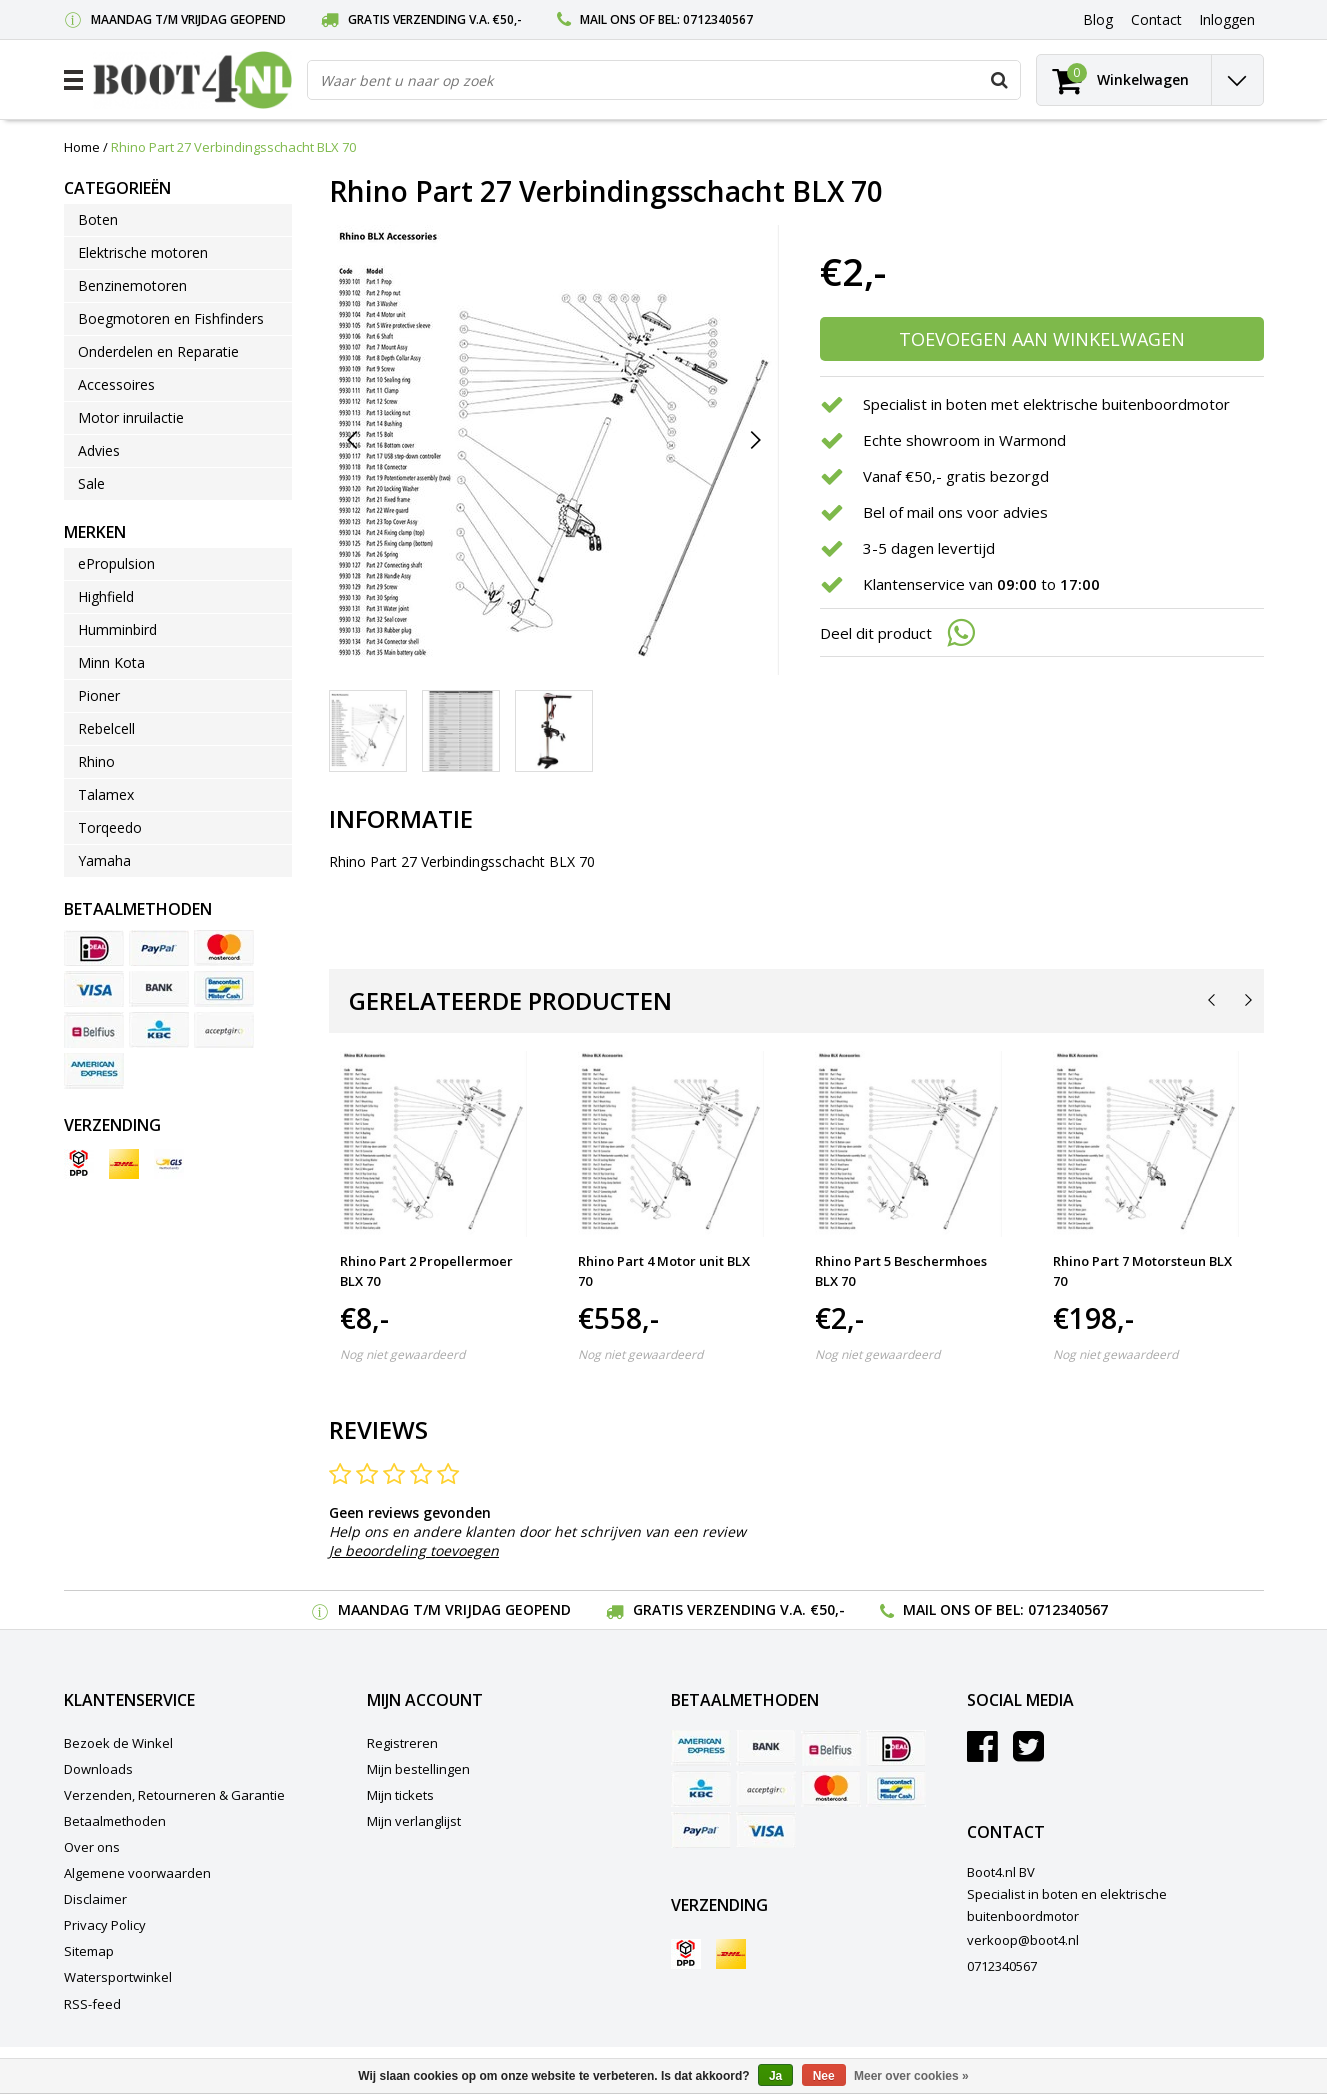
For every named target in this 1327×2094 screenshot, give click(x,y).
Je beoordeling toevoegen (414, 1550)
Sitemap (89, 1951)
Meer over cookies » (911, 2076)
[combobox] (664, 80)
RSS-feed (92, 2004)
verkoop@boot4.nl (1023, 1940)
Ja (775, 2076)
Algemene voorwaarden (137, 1873)
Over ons (92, 1847)
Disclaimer (95, 1899)
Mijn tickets (400, 1795)
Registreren (402, 1743)
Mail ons (608, 19)
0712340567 (718, 19)
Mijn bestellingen (418, 1769)
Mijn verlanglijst (414, 1821)
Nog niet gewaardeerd (402, 1354)
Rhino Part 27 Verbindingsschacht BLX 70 (233, 147)
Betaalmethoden (115, 1821)
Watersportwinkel (118, 1977)
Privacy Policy (105, 1925)
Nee (824, 2076)
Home (82, 147)
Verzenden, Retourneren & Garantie (174, 1795)
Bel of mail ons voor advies (955, 512)
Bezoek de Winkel (118, 1743)
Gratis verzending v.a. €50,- (435, 19)
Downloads (98, 1769)
